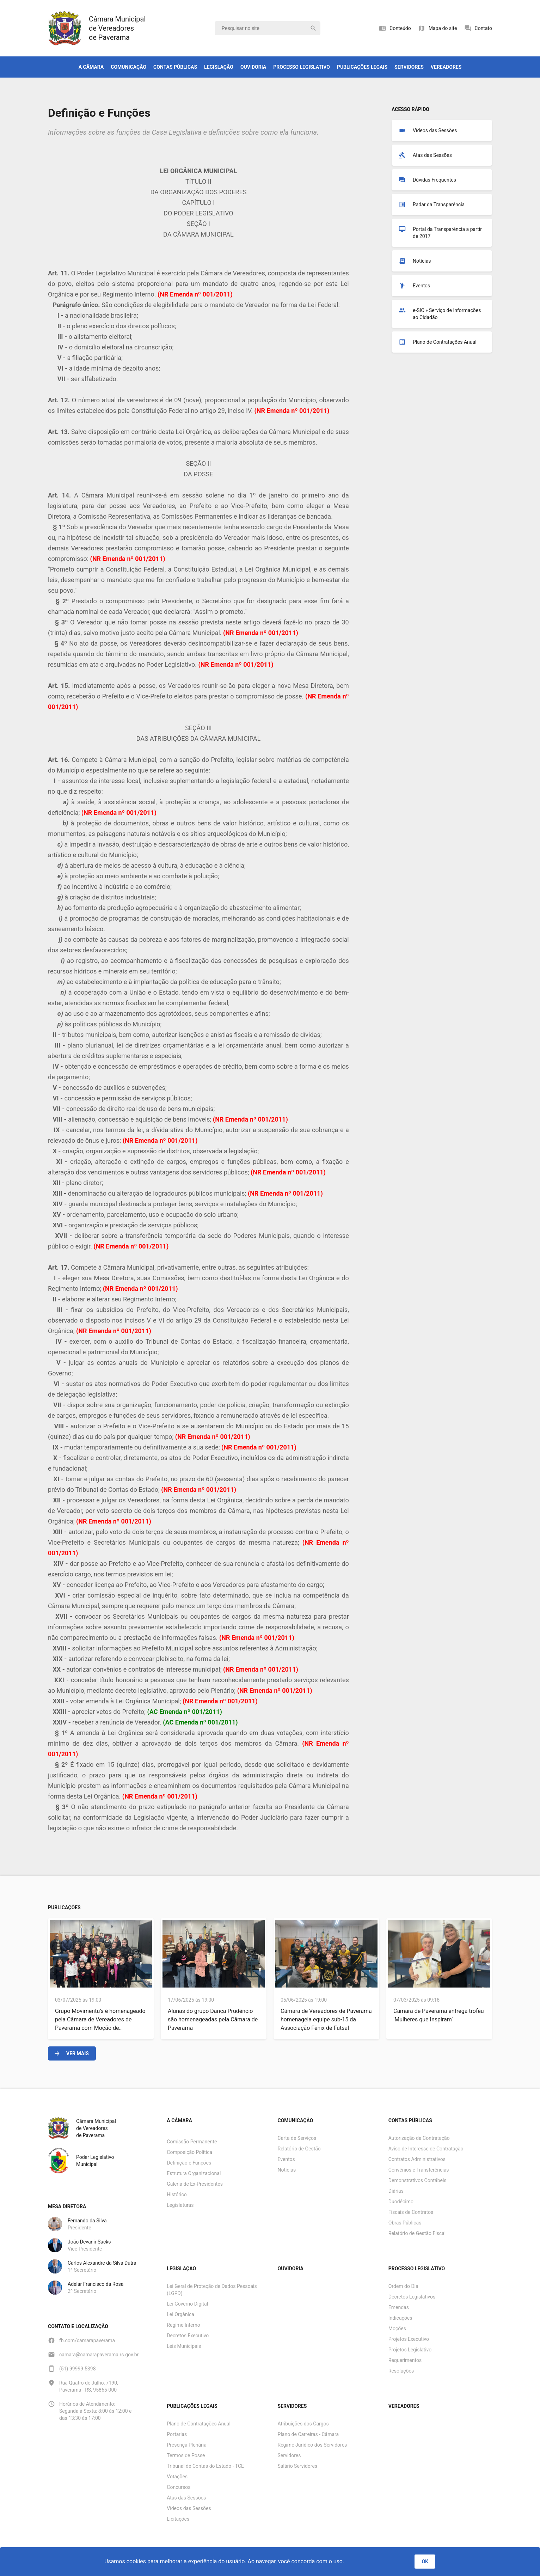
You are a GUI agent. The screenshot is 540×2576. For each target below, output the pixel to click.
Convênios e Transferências (418, 2170)
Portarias (177, 2434)
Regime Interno (183, 2325)
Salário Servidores (298, 2466)
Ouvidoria (253, 67)
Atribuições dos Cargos (303, 2424)
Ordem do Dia (403, 2286)
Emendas (398, 2307)
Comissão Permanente (192, 2141)
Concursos (178, 2487)
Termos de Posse (186, 2455)
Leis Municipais (184, 2346)
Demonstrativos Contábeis (417, 2180)
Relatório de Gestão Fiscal (417, 2233)
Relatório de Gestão (299, 2148)
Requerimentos (405, 2360)
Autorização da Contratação (419, 2138)
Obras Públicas (405, 2223)
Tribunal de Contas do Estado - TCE (205, 2466)
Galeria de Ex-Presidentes (195, 2184)
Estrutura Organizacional (194, 2173)
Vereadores (446, 67)
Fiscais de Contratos (410, 2212)
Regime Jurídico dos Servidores (312, 2445)
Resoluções (401, 2371)
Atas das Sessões (186, 2498)
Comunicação (128, 67)
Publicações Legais (362, 67)
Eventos (286, 2159)
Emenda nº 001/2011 (200, 294)
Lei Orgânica (180, 2314)
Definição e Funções (189, 2163)
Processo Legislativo (301, 67)
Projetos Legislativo (409, 2349)
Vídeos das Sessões (189, 2508)
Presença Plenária (186, 2445)
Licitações (178, 2519)
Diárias (396, 2191)
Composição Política (189, 2152)
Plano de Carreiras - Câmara (308, 2434)
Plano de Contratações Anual (199, 2424)
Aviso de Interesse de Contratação (426, 2148)
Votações (177, 2476)
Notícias (287, 2170)
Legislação (218, 67)
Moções (397, 2328)
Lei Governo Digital (187, 2304)
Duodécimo (400, 2201)
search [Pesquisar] (313, 28)
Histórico (177, 2194)
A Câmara (91, 67)
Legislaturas (180, 2205)
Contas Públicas (175, 67)
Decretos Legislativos (411, 2297)
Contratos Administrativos (417, 2159)
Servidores (409, 67)
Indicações (400, 2318)
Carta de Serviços (297, 2138)
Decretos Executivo (188, 2335)
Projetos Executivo (408, 2339)
